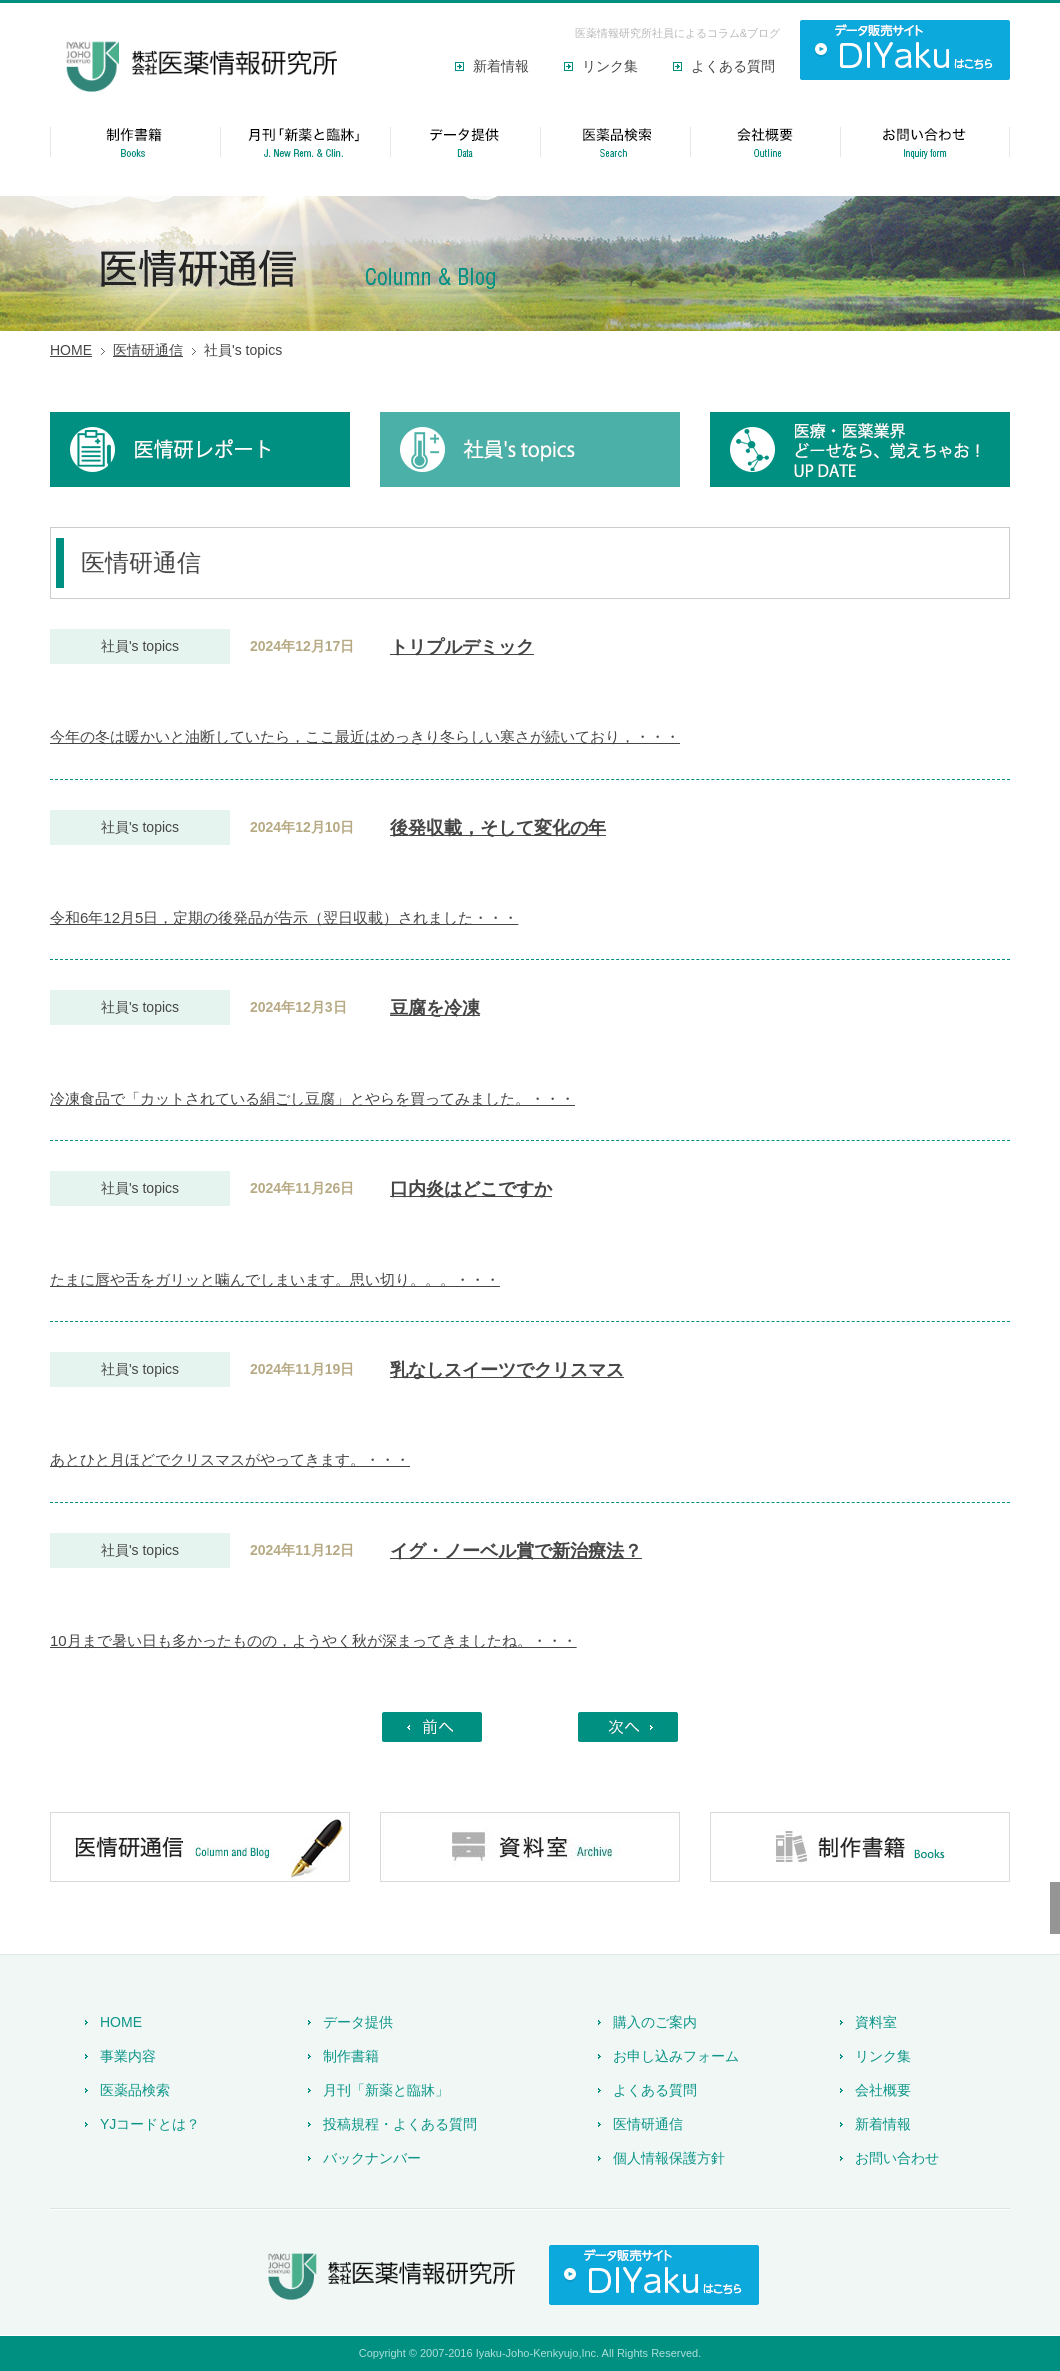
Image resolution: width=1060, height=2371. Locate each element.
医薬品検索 (135, 2090)
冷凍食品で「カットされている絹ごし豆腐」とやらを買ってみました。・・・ (312, 1098)
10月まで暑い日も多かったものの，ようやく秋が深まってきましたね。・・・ (313, 1640)
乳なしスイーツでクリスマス (507, 1370)
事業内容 (128, 2056)
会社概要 (883, 2090)
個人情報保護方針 (669, 2158)
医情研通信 (148, 350)
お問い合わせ (897, 2158)
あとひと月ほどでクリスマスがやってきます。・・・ (230, 1459)
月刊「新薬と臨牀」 (386, 2090)
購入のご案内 (655, 2022)
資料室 (876, 2022)
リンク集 (610, 66)
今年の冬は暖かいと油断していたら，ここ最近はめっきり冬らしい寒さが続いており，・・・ (365, 736)
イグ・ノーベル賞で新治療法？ (516, 1551)
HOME (71, 350)
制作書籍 (351, 2056)
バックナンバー (372, 2158)
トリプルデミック (462, 647)
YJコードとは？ (150, 2124)
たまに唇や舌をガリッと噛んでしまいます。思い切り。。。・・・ (275, 1279)
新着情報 (501, 66)
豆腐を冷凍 (435, 1008)
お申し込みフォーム (676, 2056)
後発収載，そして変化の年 (498, 828)
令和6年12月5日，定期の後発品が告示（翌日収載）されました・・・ (284, 917)
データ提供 (358, 2022)
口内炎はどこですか (471, 1189)
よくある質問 (733, 66)
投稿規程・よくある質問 (400, 2124)
